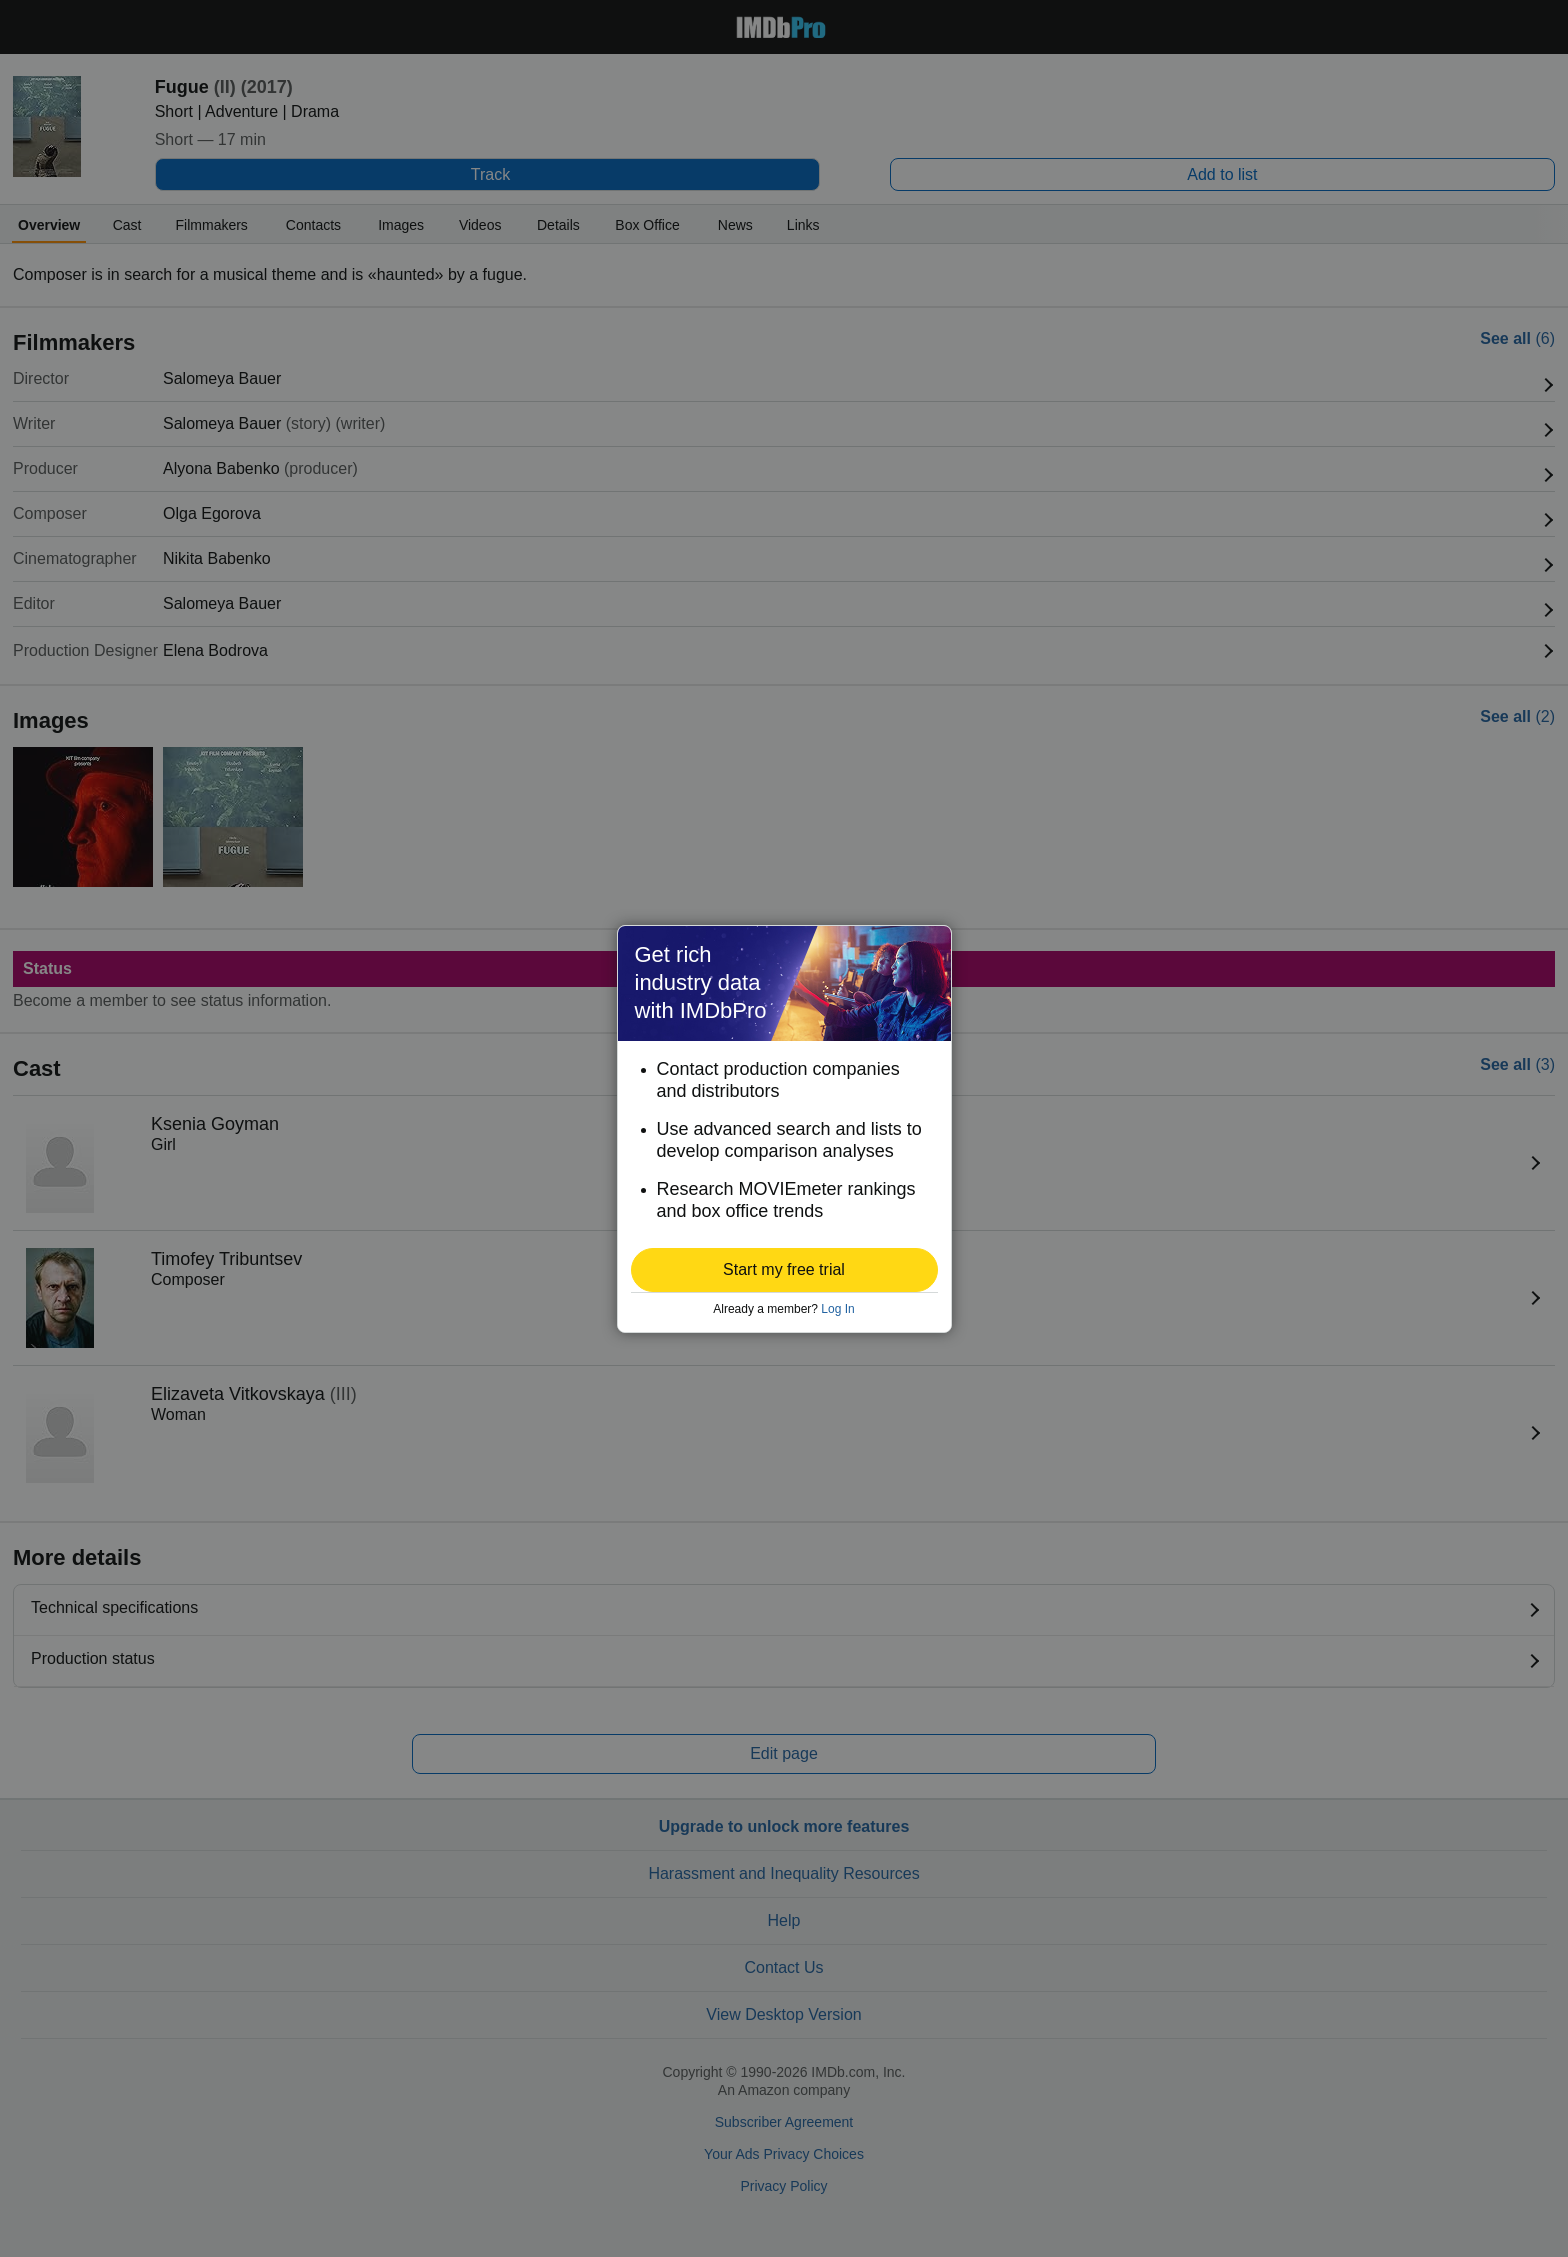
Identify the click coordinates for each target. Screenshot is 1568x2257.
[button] (784, 1270)
